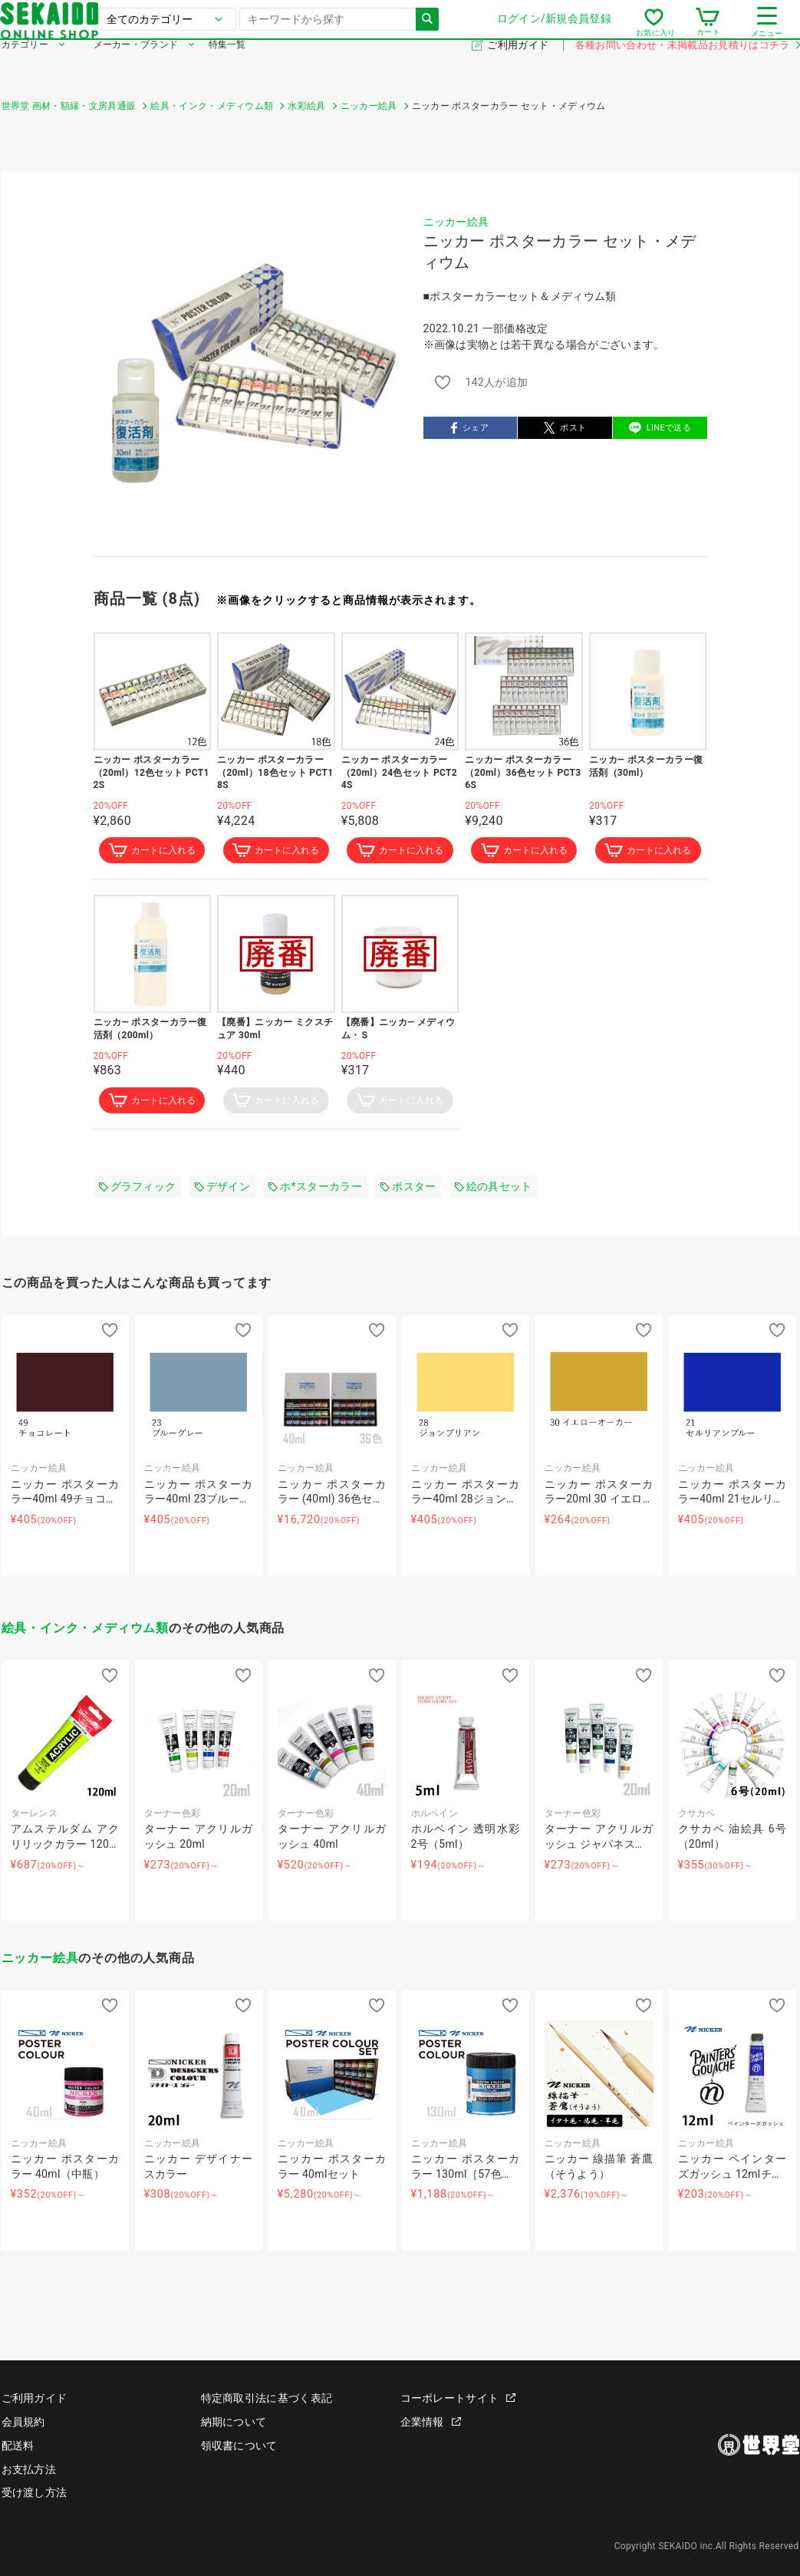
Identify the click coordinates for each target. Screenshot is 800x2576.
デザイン (222, 1190)
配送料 (18, 2445)
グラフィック (137, 1190)
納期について (234, 2422)
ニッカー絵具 (456, 222)
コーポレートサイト (458, 2398)
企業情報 (430, 2422)
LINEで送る (660, 428)
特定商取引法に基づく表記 (267, 2398)
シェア (470, 428)
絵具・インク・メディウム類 (85, 1631)
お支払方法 (29, 2469)
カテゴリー (25, 67)
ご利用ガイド (519, 68)
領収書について (239, 2445)
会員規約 (23, 2422)
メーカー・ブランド (136, 67)
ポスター (408, 1190)
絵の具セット (493, 1190)
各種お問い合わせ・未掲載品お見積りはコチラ (687, 68)
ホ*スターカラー (315, 1190)
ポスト (565, 428)
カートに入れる (152, 852)
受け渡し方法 (34, 2492)
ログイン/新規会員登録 (552, 30)
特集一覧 (227, 67)
